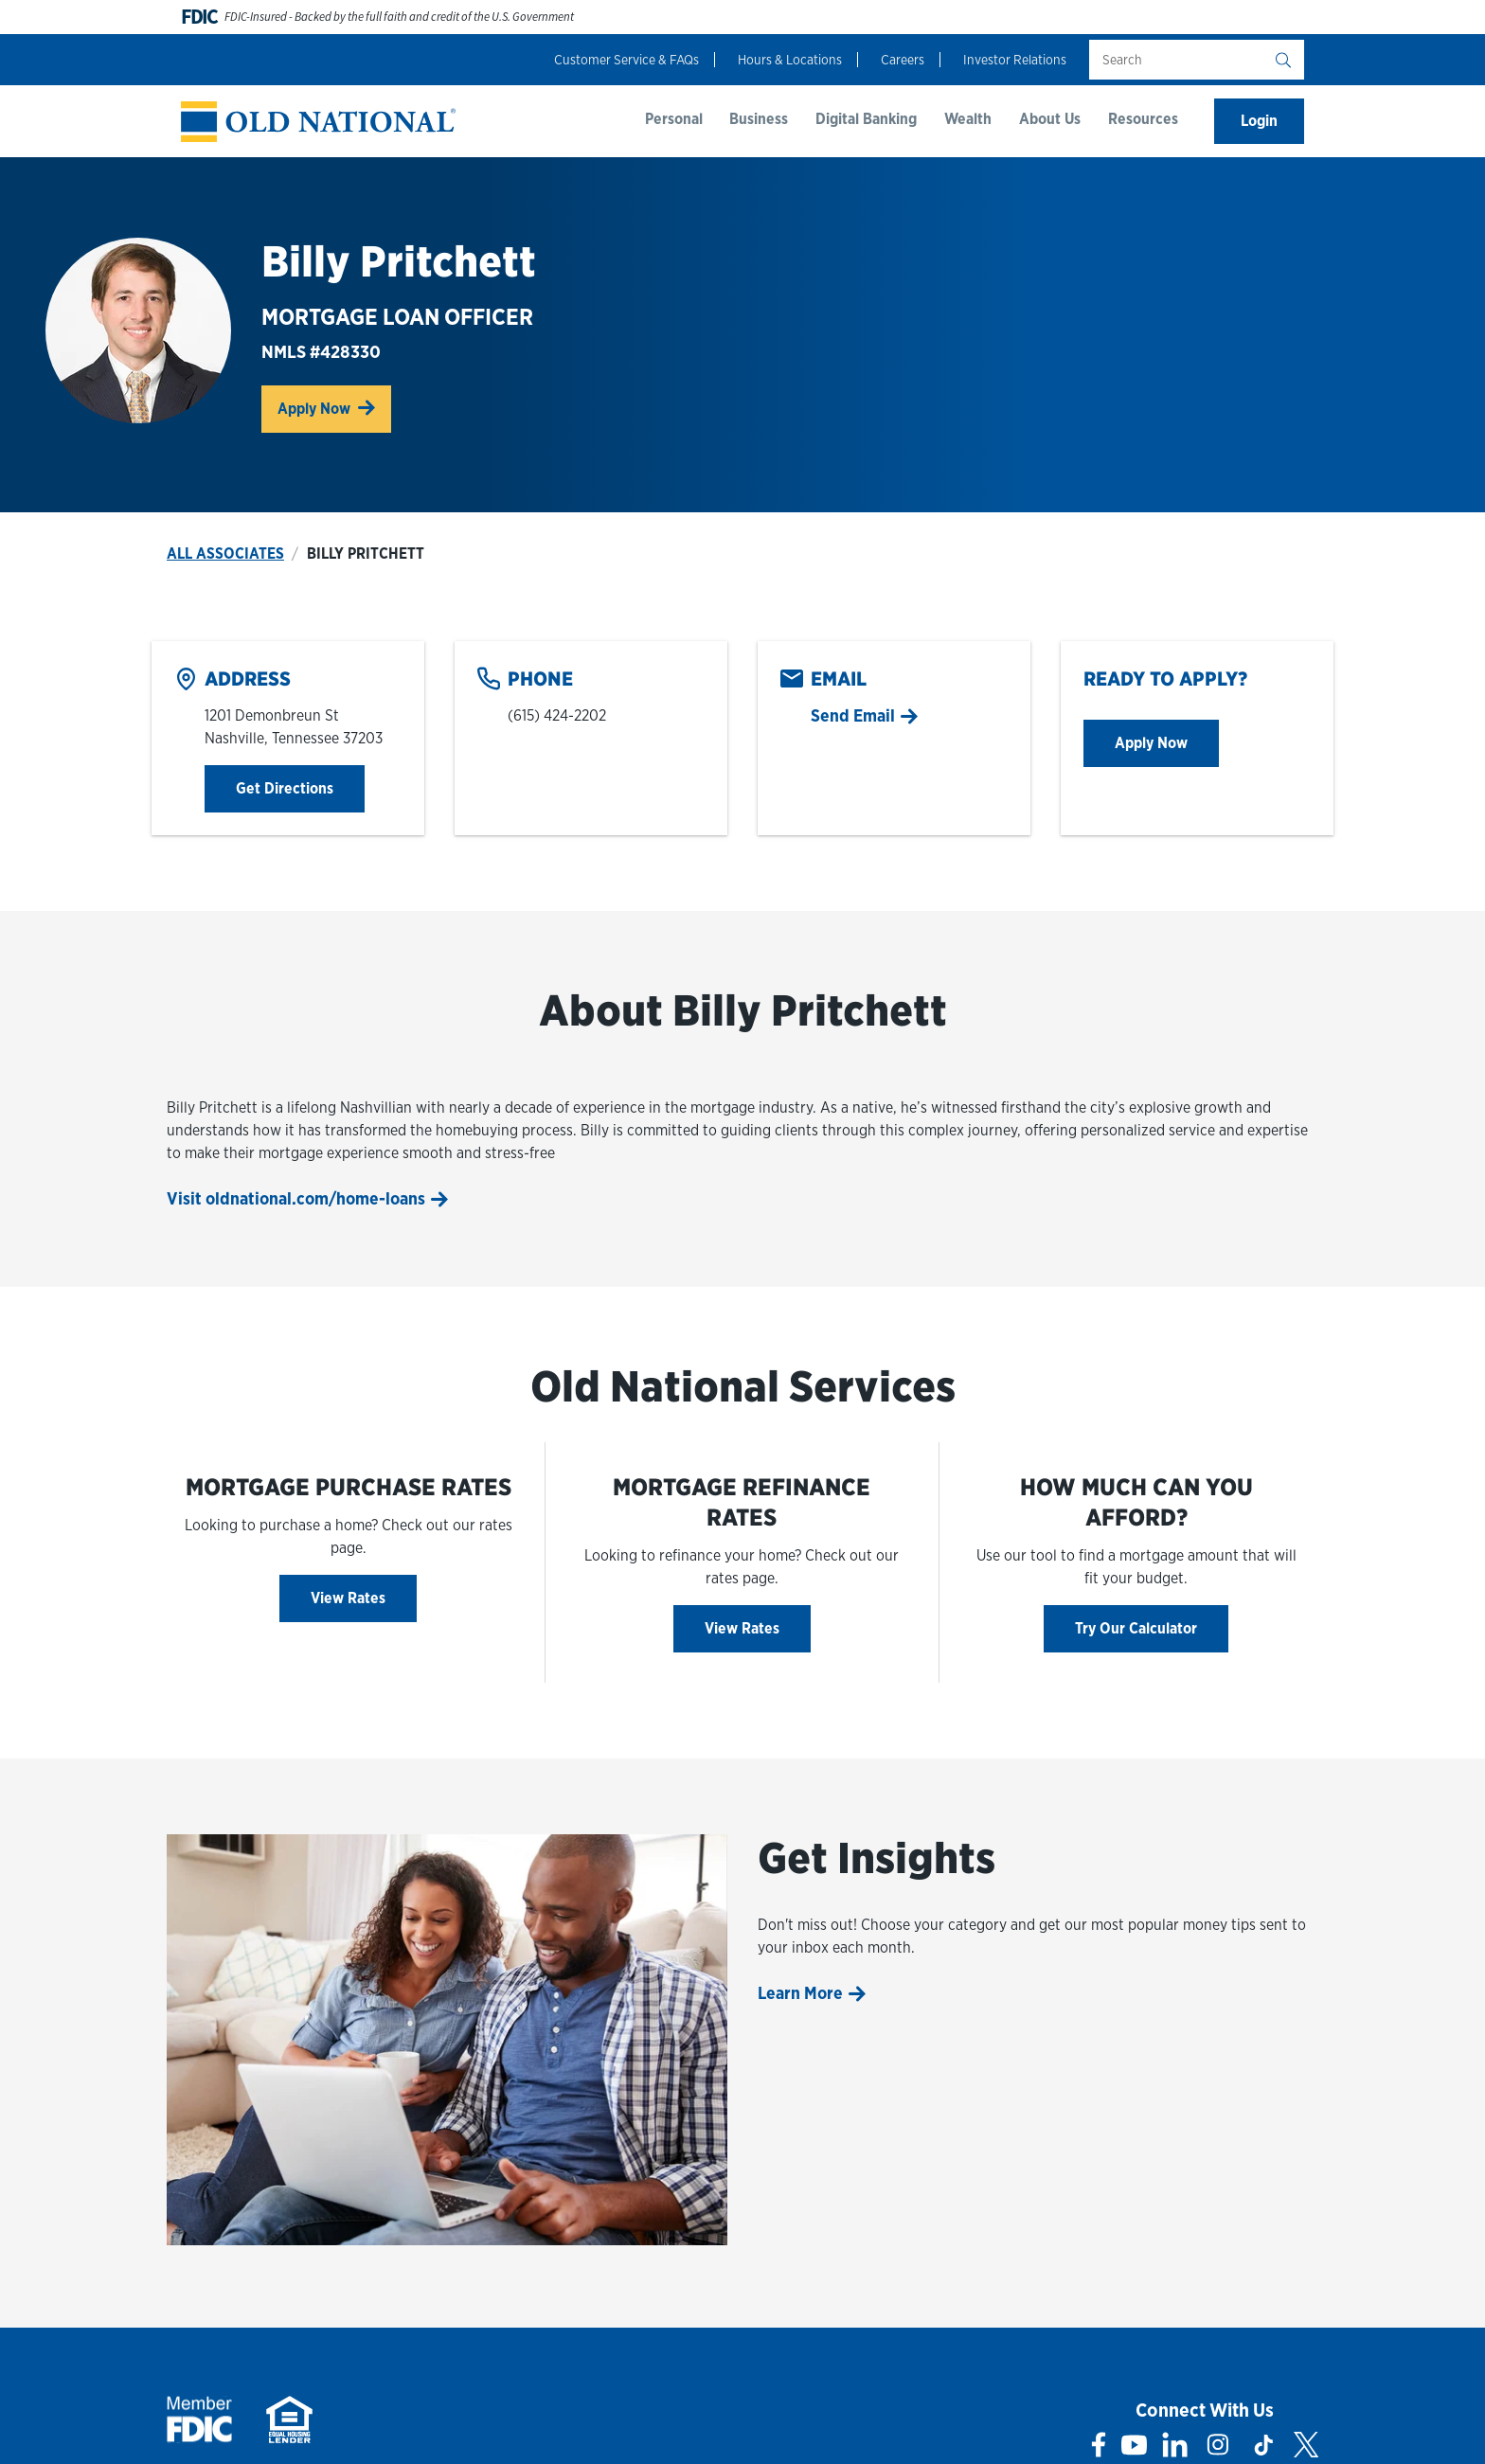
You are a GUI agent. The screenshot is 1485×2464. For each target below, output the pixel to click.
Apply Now (334, 407)
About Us (1050, 119)
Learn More (800, 1993)
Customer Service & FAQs (626, 59)
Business (758, 119)
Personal (674, 119)
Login (1259, 121)
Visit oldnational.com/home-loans (296, 1198)
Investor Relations (1014, 59)
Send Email (853, 715)
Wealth (968, 119)
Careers (902, 59)
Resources (1143, 119)
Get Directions (300, 787)
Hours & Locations (790, 59)
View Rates (348, 1598)
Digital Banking (866, 119)
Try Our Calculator (1136, 1628)
